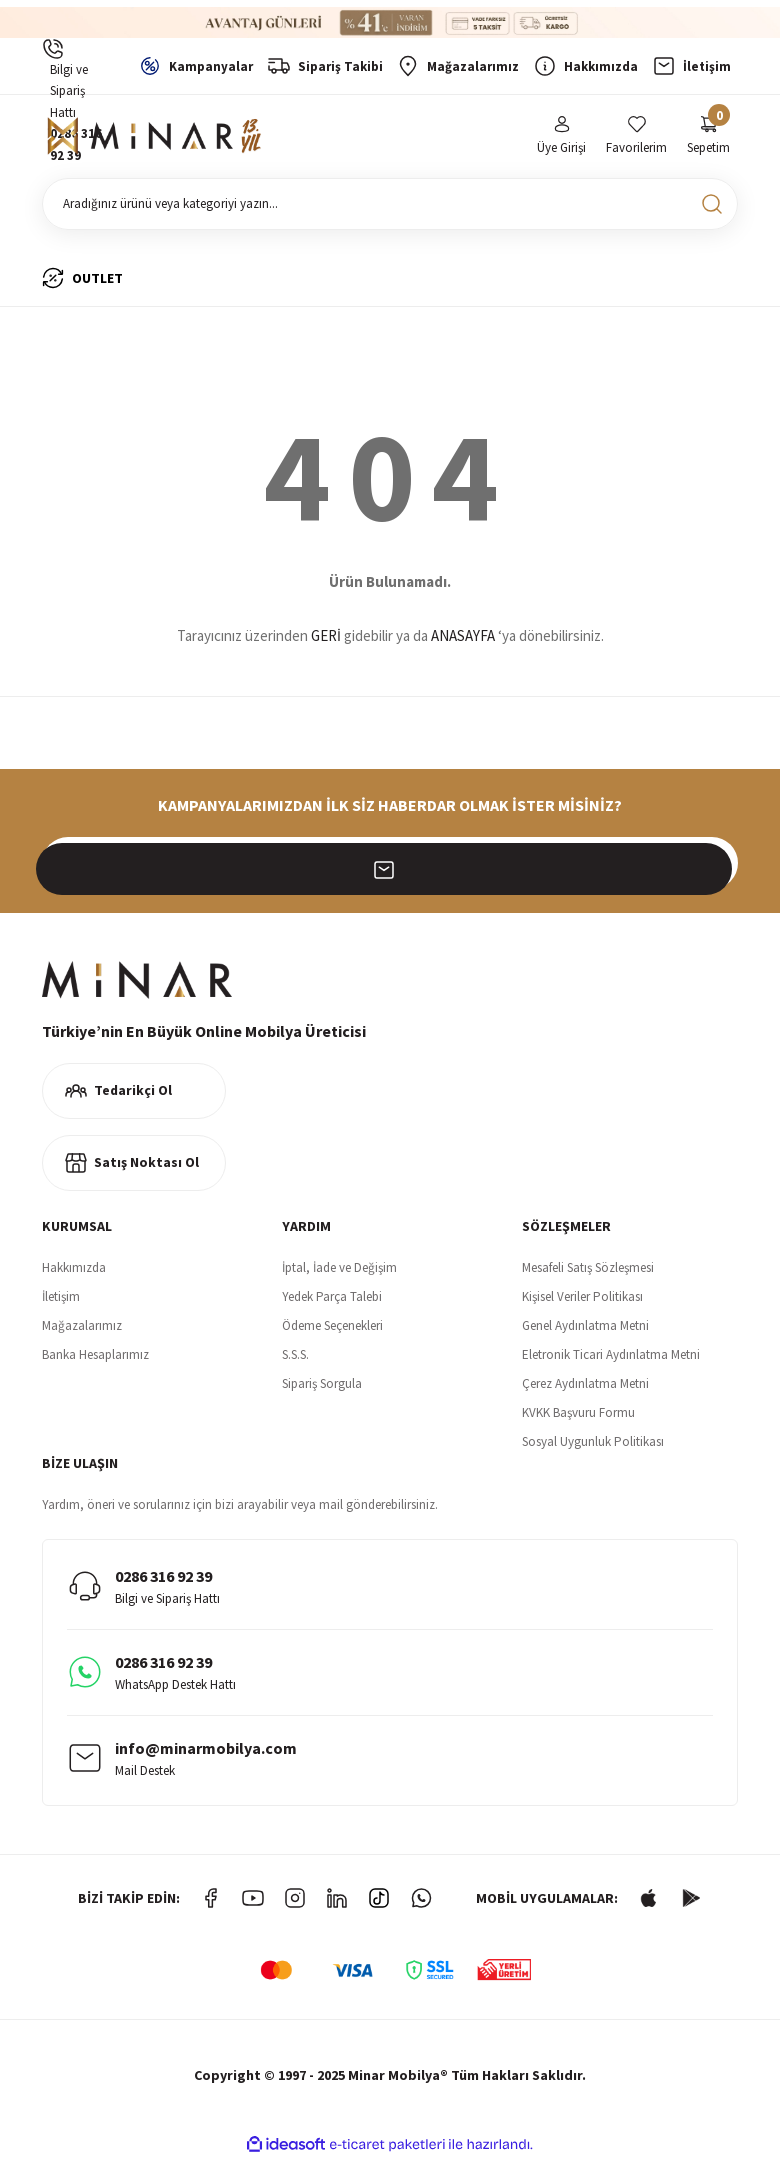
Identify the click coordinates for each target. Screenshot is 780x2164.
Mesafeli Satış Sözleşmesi (588, 1271)
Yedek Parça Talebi (332, 1300)
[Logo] (157, 139)
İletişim (61, 1300)
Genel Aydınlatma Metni (585, 1329)
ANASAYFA (463, 640)
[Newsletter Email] (390, 867)
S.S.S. (295, 1358)
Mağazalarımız (82, 1329)
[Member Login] (561, 138)
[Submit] (712, 867)
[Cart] (708, 138)
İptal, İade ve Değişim (339, 1271)
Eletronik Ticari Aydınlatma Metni (611, 1358)
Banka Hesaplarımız (95, 1358)
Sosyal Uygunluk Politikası (593, 1445)
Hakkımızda (74, 1271)
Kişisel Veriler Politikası (582, 1300)
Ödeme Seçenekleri (332, 1329)
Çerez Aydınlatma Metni (585, 1387)
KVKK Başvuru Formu (578, 1416)
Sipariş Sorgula (322, 1387)
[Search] (390, 208)
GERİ (326, 640)
